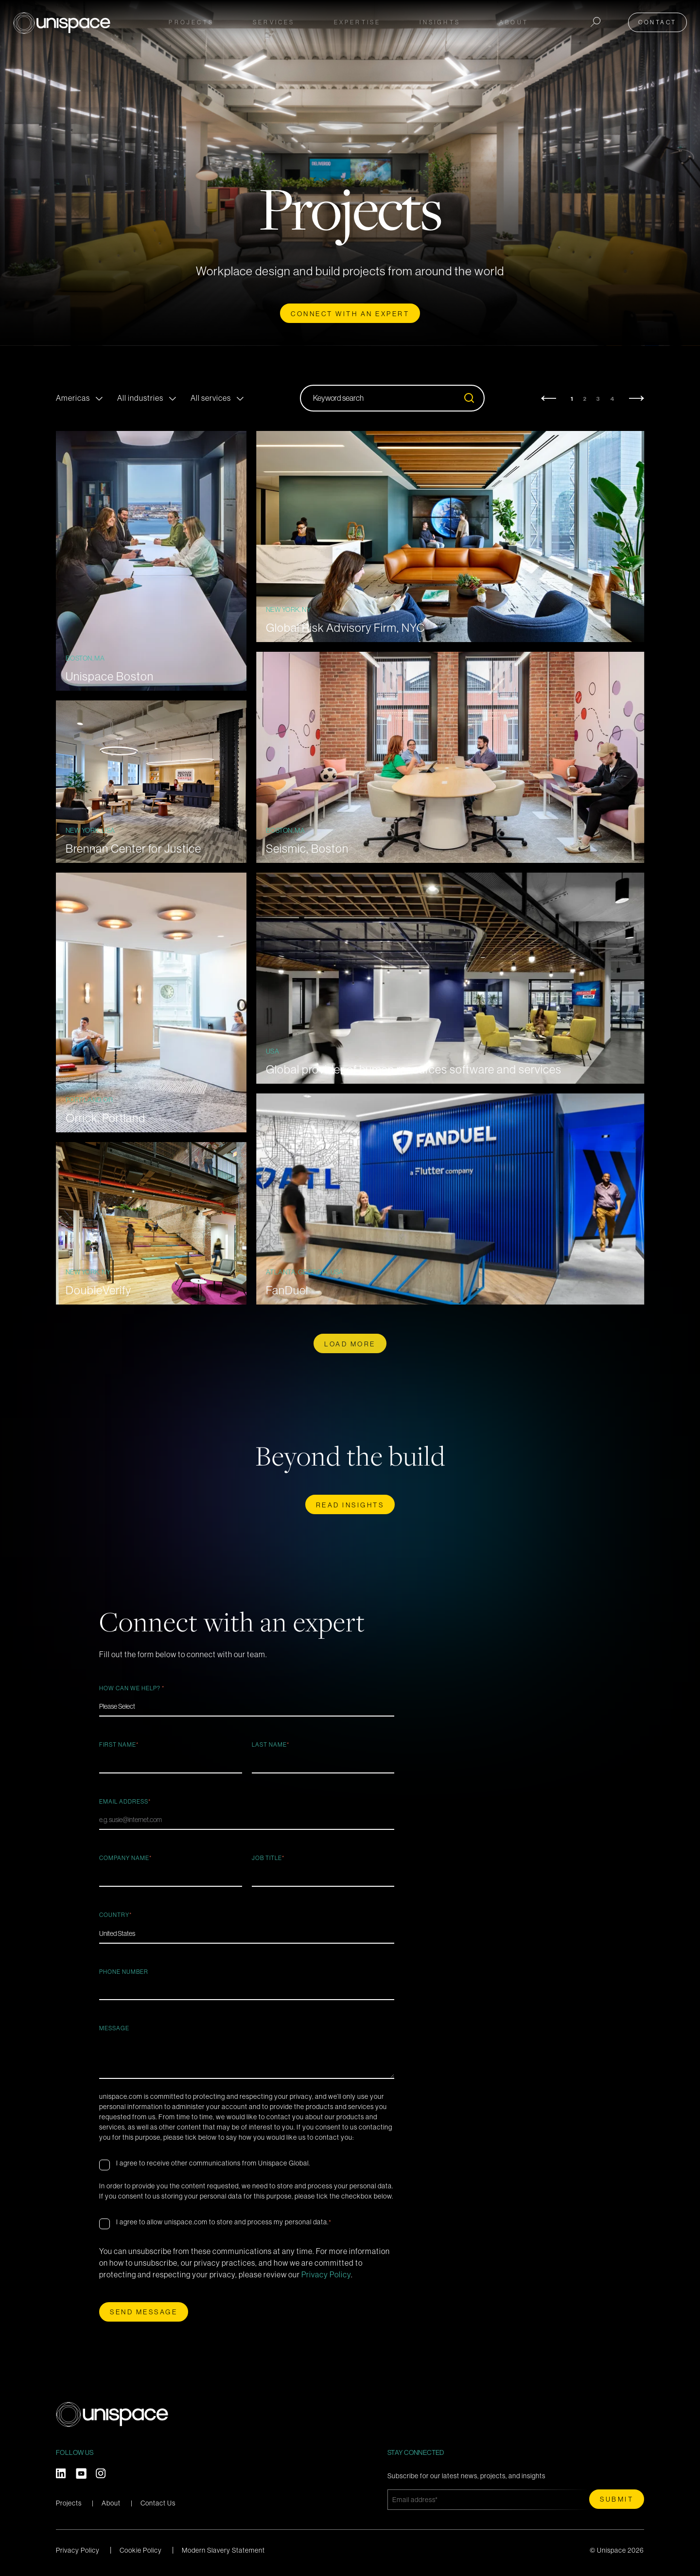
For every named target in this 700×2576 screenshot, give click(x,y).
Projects (191, 20)
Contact (663, 20)
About (111, 2503)
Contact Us (157, 2503)
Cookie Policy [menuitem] (141, 2550)
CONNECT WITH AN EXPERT (350, 313)
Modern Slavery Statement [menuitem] (223, 2550)
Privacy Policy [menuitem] (78, 2550)
